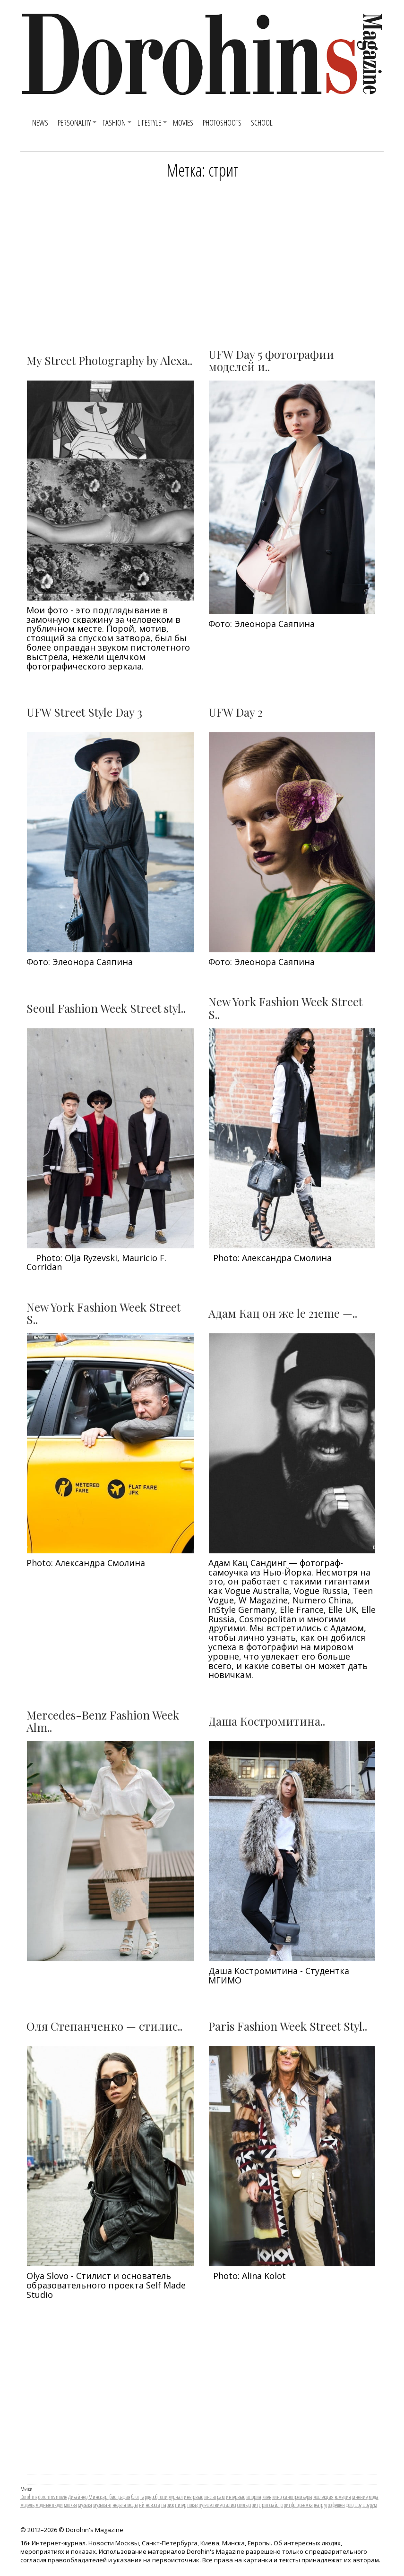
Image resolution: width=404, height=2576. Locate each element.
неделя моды (125, 2505)
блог (135, 2497)
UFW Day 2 (235, 712)
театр (318, 2505)
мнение (360, 2497)
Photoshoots (222, 122)
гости (163, 2497)
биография (120, 2497)
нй (142, 2505)
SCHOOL (262, 122)
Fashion (114, 122)
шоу (357, 2505)
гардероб (148, 2497)
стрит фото (290, 2505)
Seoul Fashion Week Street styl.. (106, 1008)
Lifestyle (149, 122)
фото (349, 2505)
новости (153, 2505)
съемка (306, 2505)
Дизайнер (77, 2497)
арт (106, 2497)
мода (373, 2497)
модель (27, 2505)
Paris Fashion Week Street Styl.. (287, 2026)
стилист (229, 2505)
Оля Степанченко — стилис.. (104, 2026)
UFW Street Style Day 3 (84, 712)
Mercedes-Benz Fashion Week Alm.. (102, 1721)
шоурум (369, 2505)
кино (277, 2497)
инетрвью (193, 2497)
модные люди (49, 2505)
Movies (183, 122)
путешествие (210, 2505)
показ (192, 2505)
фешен (339, 2505)
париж (167, 2505)
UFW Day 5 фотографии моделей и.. (271, 360)
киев (266, 2497)
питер (180, 2505)
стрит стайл (269, 2505)
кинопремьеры (297, 2497)
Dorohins (28, 2497)
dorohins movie (52, 2497)
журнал (176, 2497)
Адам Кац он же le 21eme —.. (282, 1313)
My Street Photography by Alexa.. (109, 360)
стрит (253, 2505)
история (253, 2497)
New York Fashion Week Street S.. (285, 1007)
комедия (343, 2497)
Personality (74, 122)
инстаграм (214, 2497)
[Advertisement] (202, 260)
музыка (85, 2505)
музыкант (102, 2505)
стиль (242, 2505)
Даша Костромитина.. (266, 1721)
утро (328, 2505)
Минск (95, 2497)
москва (70, 2505)
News (40, 122)
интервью (235, 2497)
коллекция (323, 2497)
